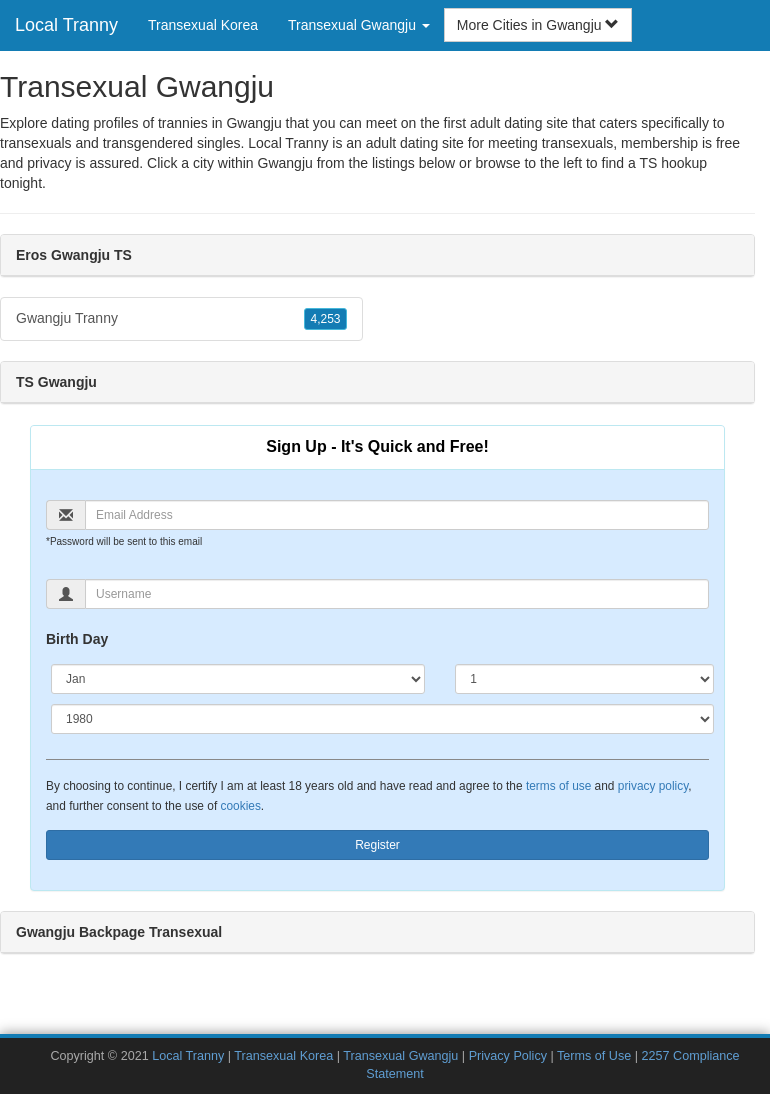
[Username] (397, 594)
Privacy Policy (508, 1056)
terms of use (558, 786)
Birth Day (77, 639)
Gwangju (285, 163)
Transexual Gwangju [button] (359, 25)
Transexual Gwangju (400, 1056)
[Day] (584, 679)
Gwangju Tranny (181, 319)
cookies (241, 806)
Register (377, 845)
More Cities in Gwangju (538, 25)
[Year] (382, 719)
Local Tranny (66, 25)
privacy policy (653, 786)
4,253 (325, 319)
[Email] (397, 515)
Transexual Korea (203, 25)
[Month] (238, 679)
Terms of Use (594, 1056)
